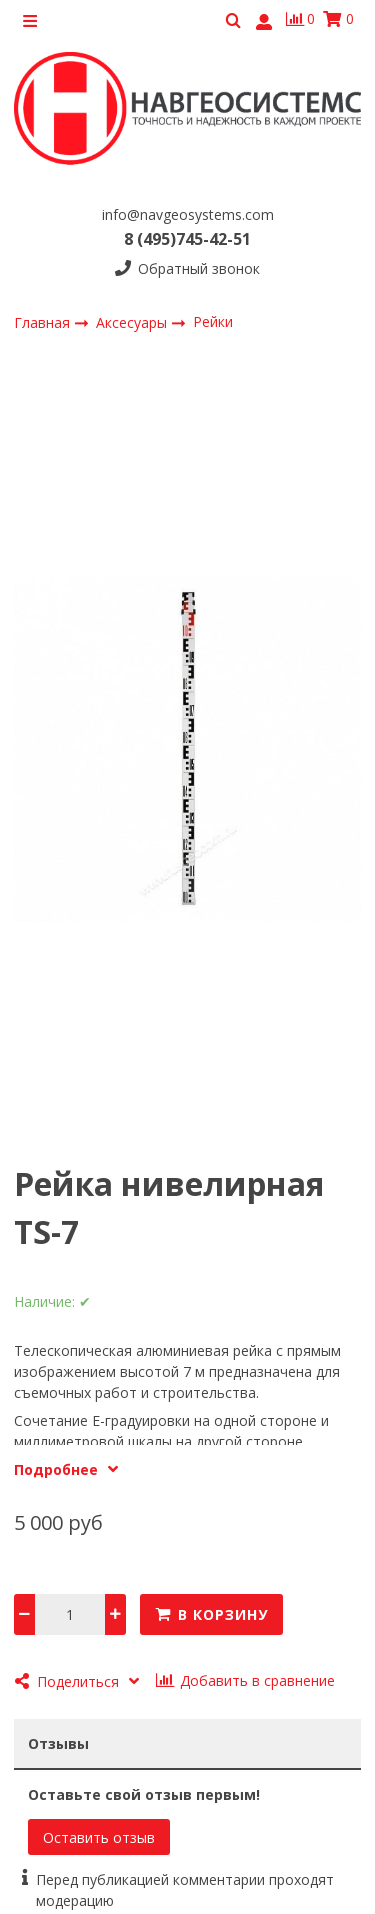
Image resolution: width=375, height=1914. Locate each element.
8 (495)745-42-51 (187, 239)
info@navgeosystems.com (188, 214)
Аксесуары (133, 322)
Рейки (213, 321)
